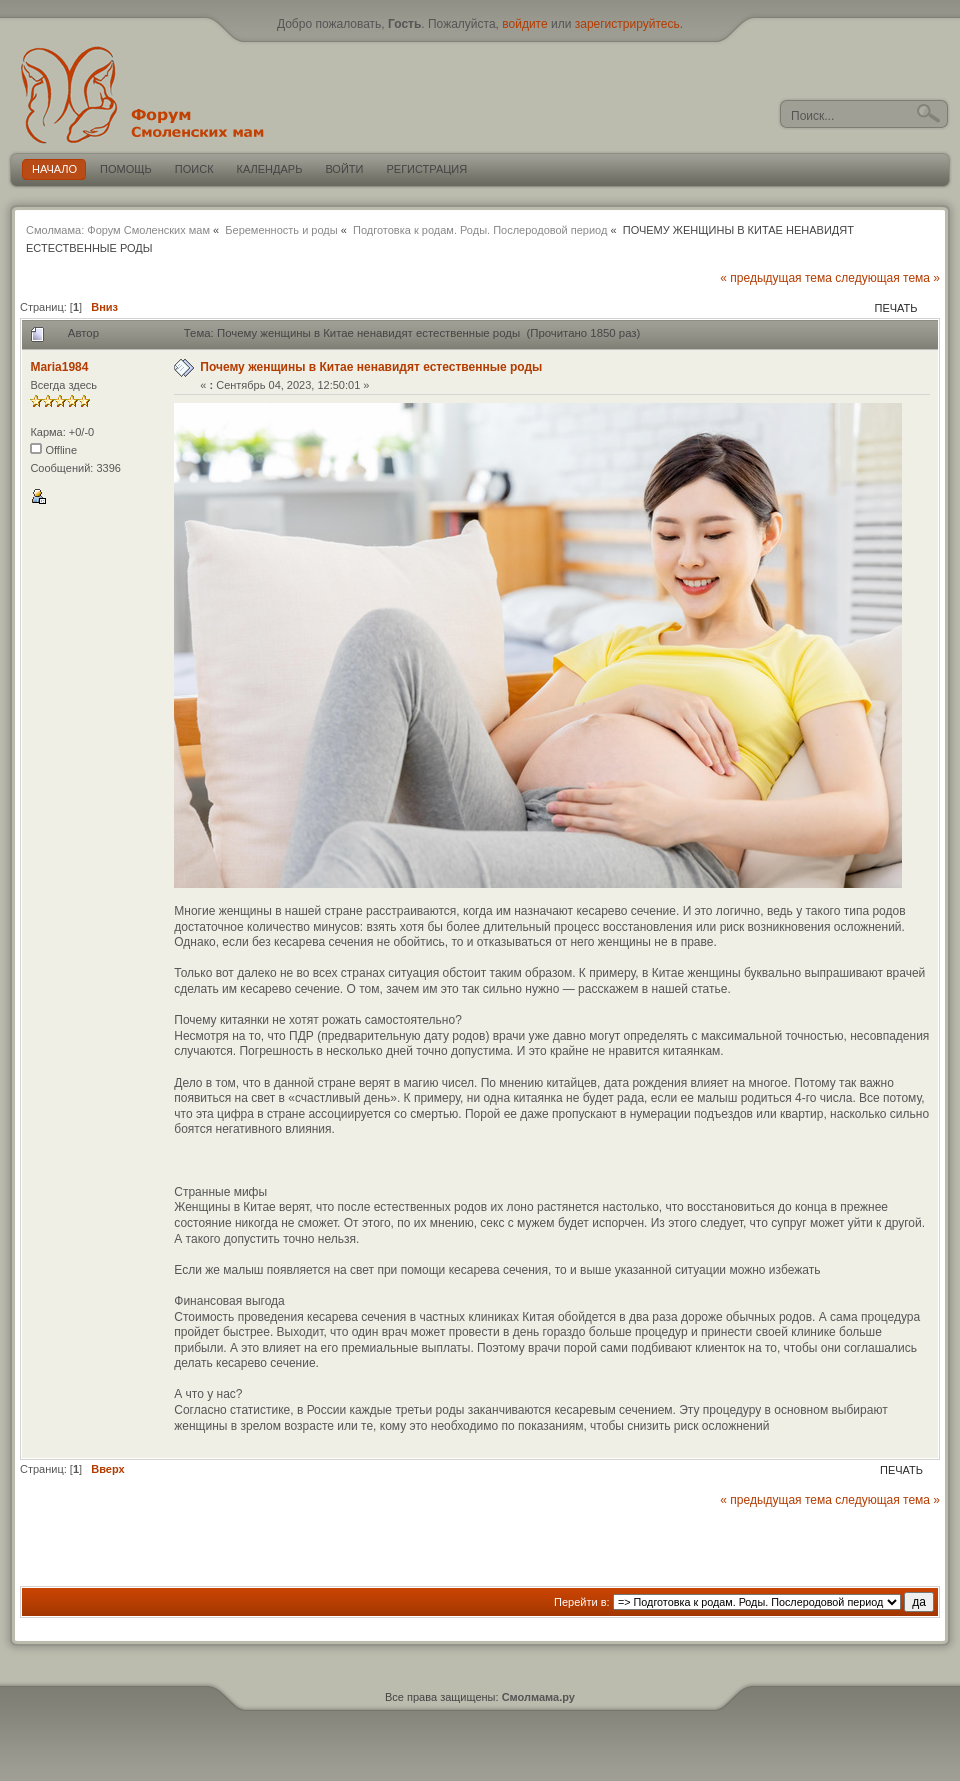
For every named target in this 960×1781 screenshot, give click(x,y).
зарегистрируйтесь (627, 24)
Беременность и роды (281, 230)
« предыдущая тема (776, 278)
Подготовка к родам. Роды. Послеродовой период (480, 230)
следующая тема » (887, 278)
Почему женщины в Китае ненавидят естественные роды (371, 367)
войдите (524, 24)
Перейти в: (582, 1602)
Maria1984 (59, 367)
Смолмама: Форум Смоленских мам (118, 230)
